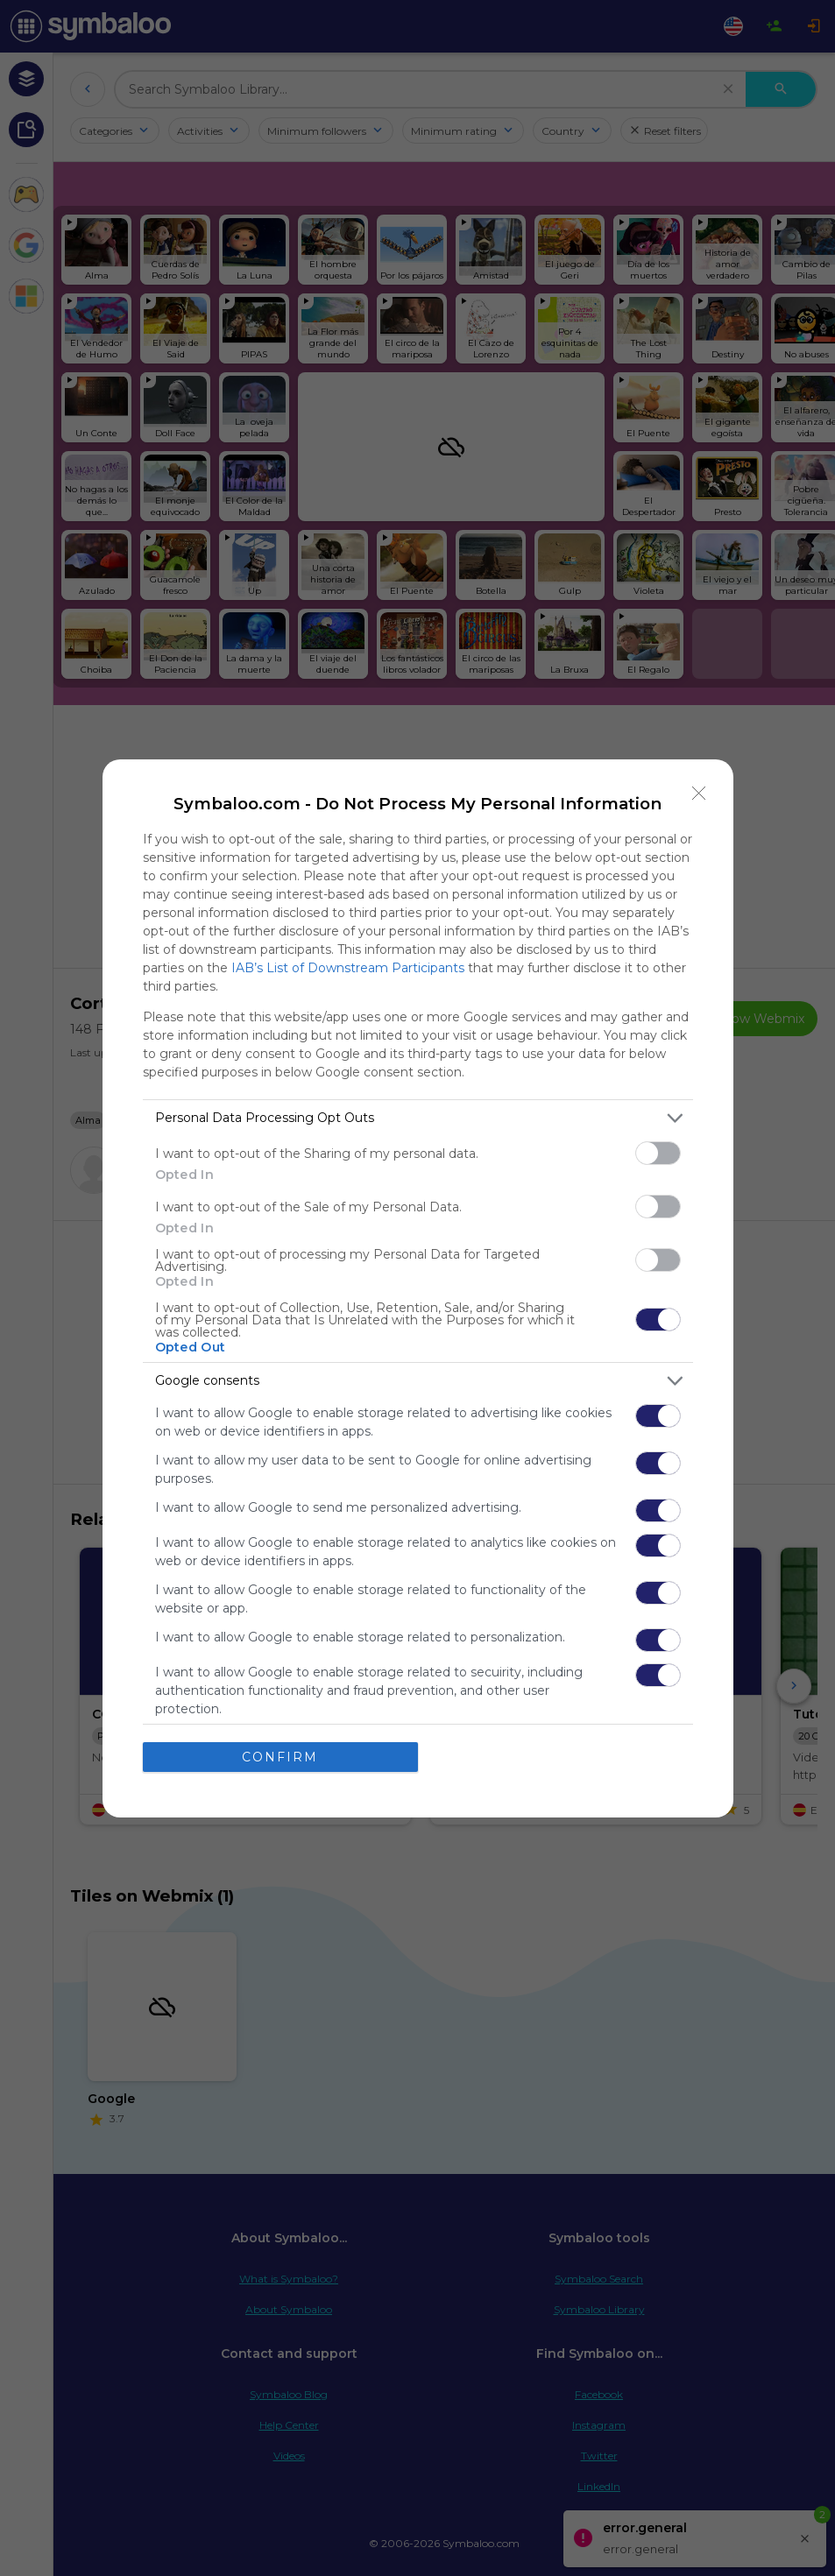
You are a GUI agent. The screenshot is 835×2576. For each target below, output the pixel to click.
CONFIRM (280, 1757)
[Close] (699, 793)
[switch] (658, 1153)
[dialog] (418, 1288)
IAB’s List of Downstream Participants (347, 968)
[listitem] (418, 1118)
